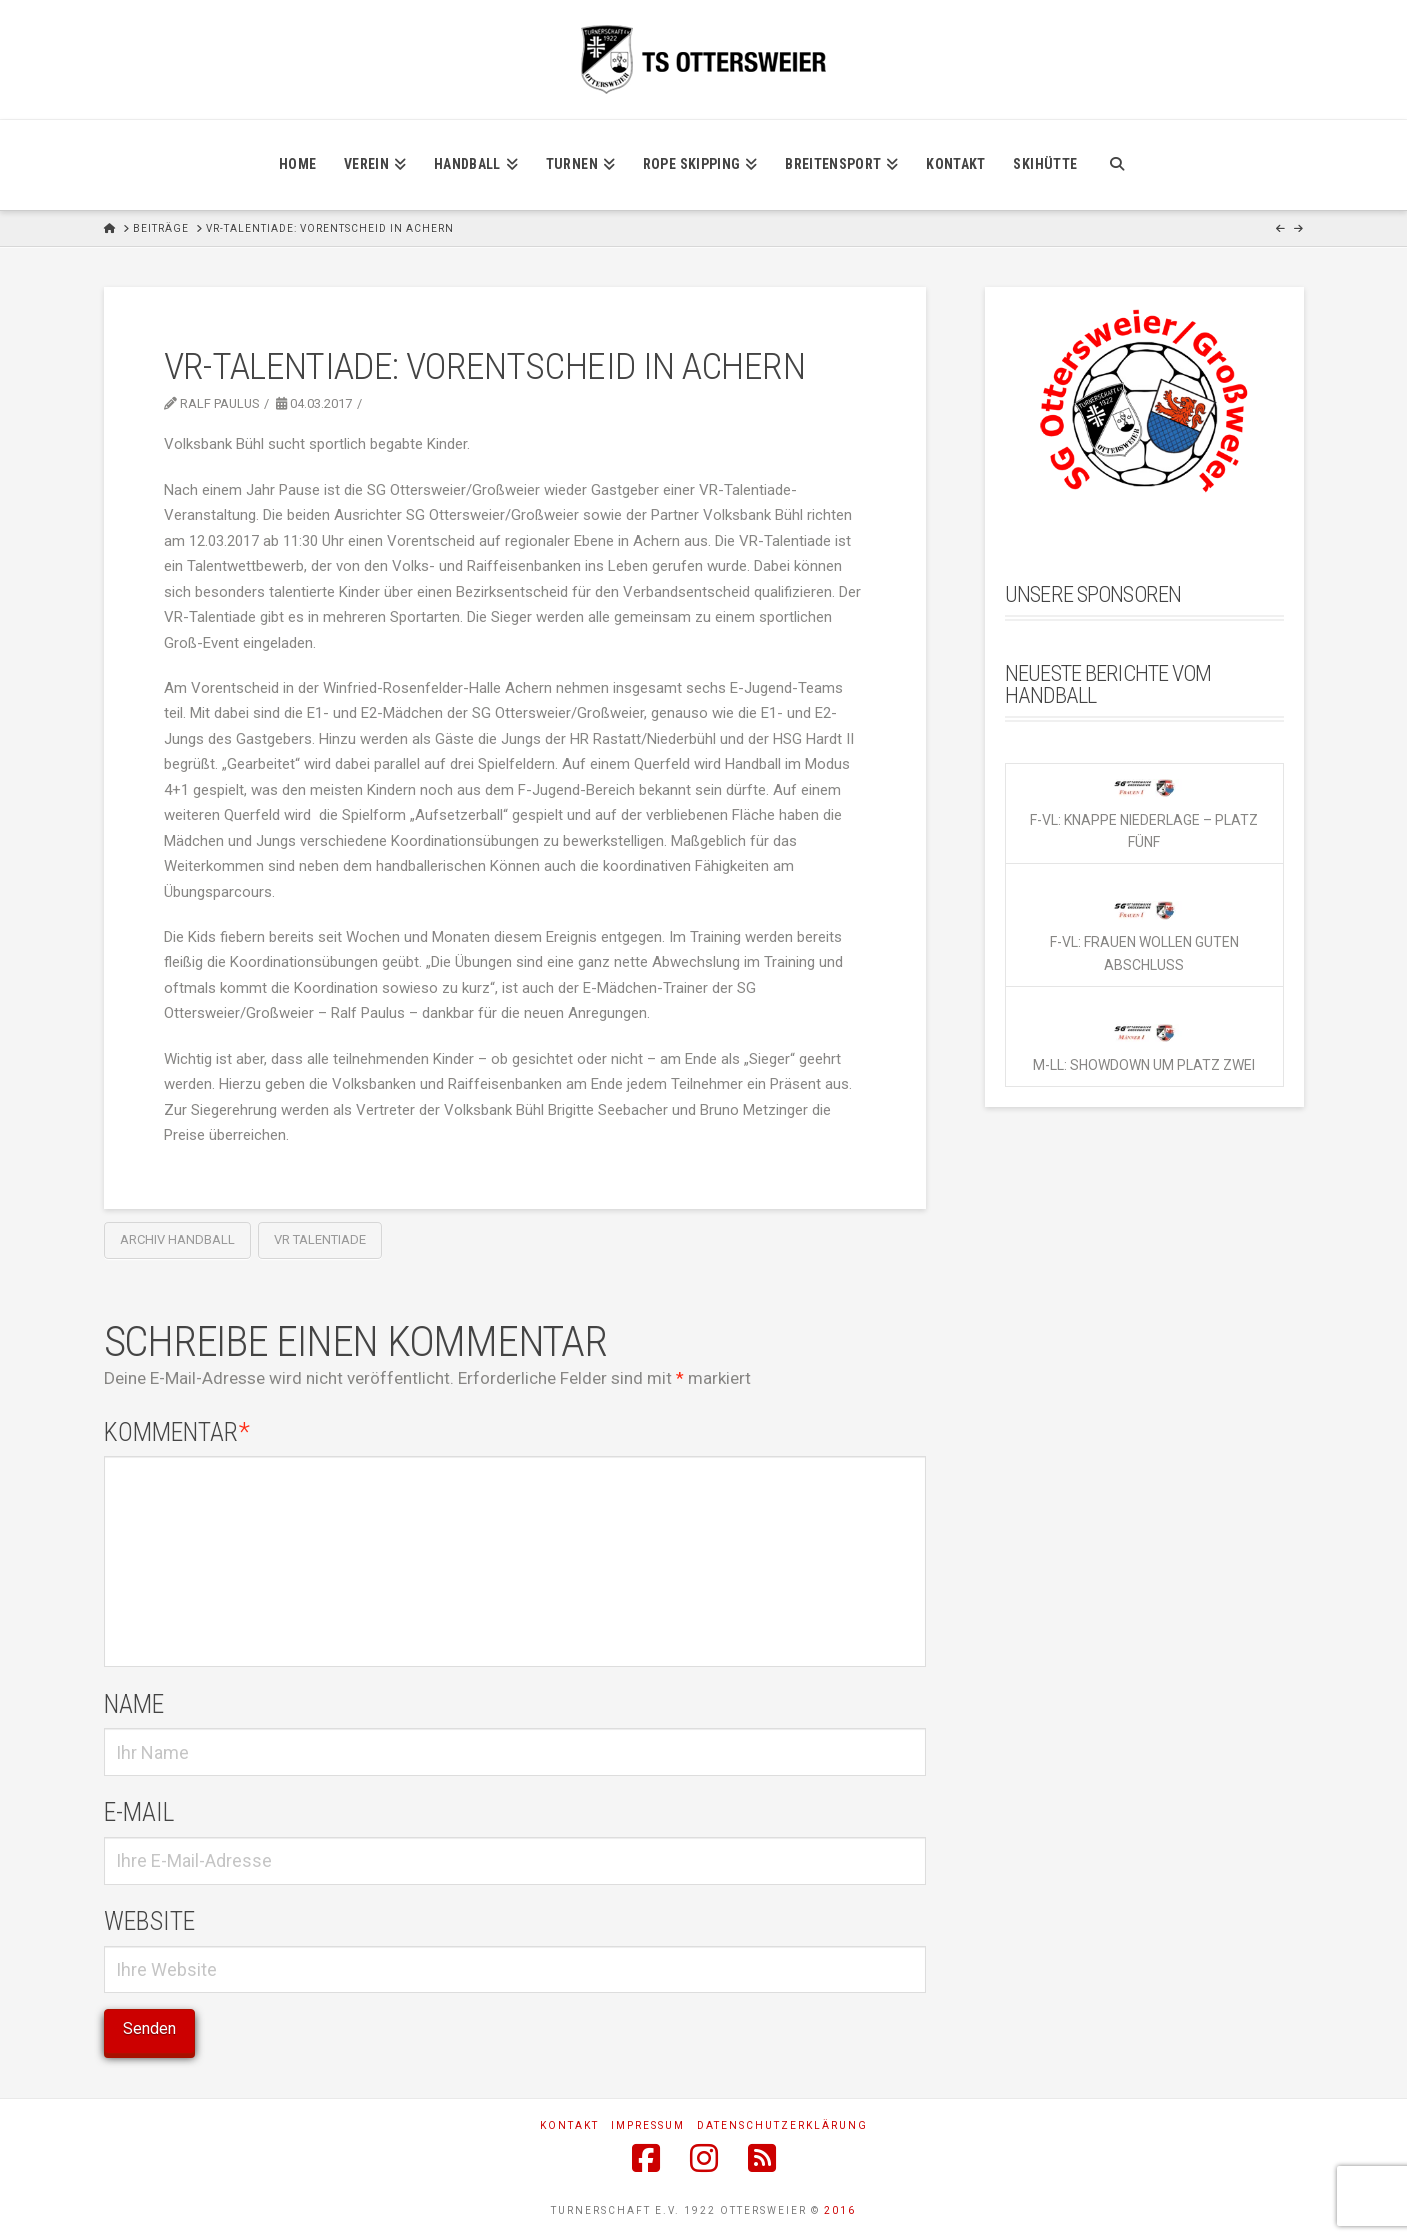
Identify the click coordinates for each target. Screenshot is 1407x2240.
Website (149, 1921)
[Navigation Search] (1116, 165)
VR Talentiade (320, 1239)
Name (134, 1704)
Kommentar (177, 1432)
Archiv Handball (177, 1239)
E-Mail (139, 1812)
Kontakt (569, 2125)
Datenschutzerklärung (782, 2125)
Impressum (648, 2125)
